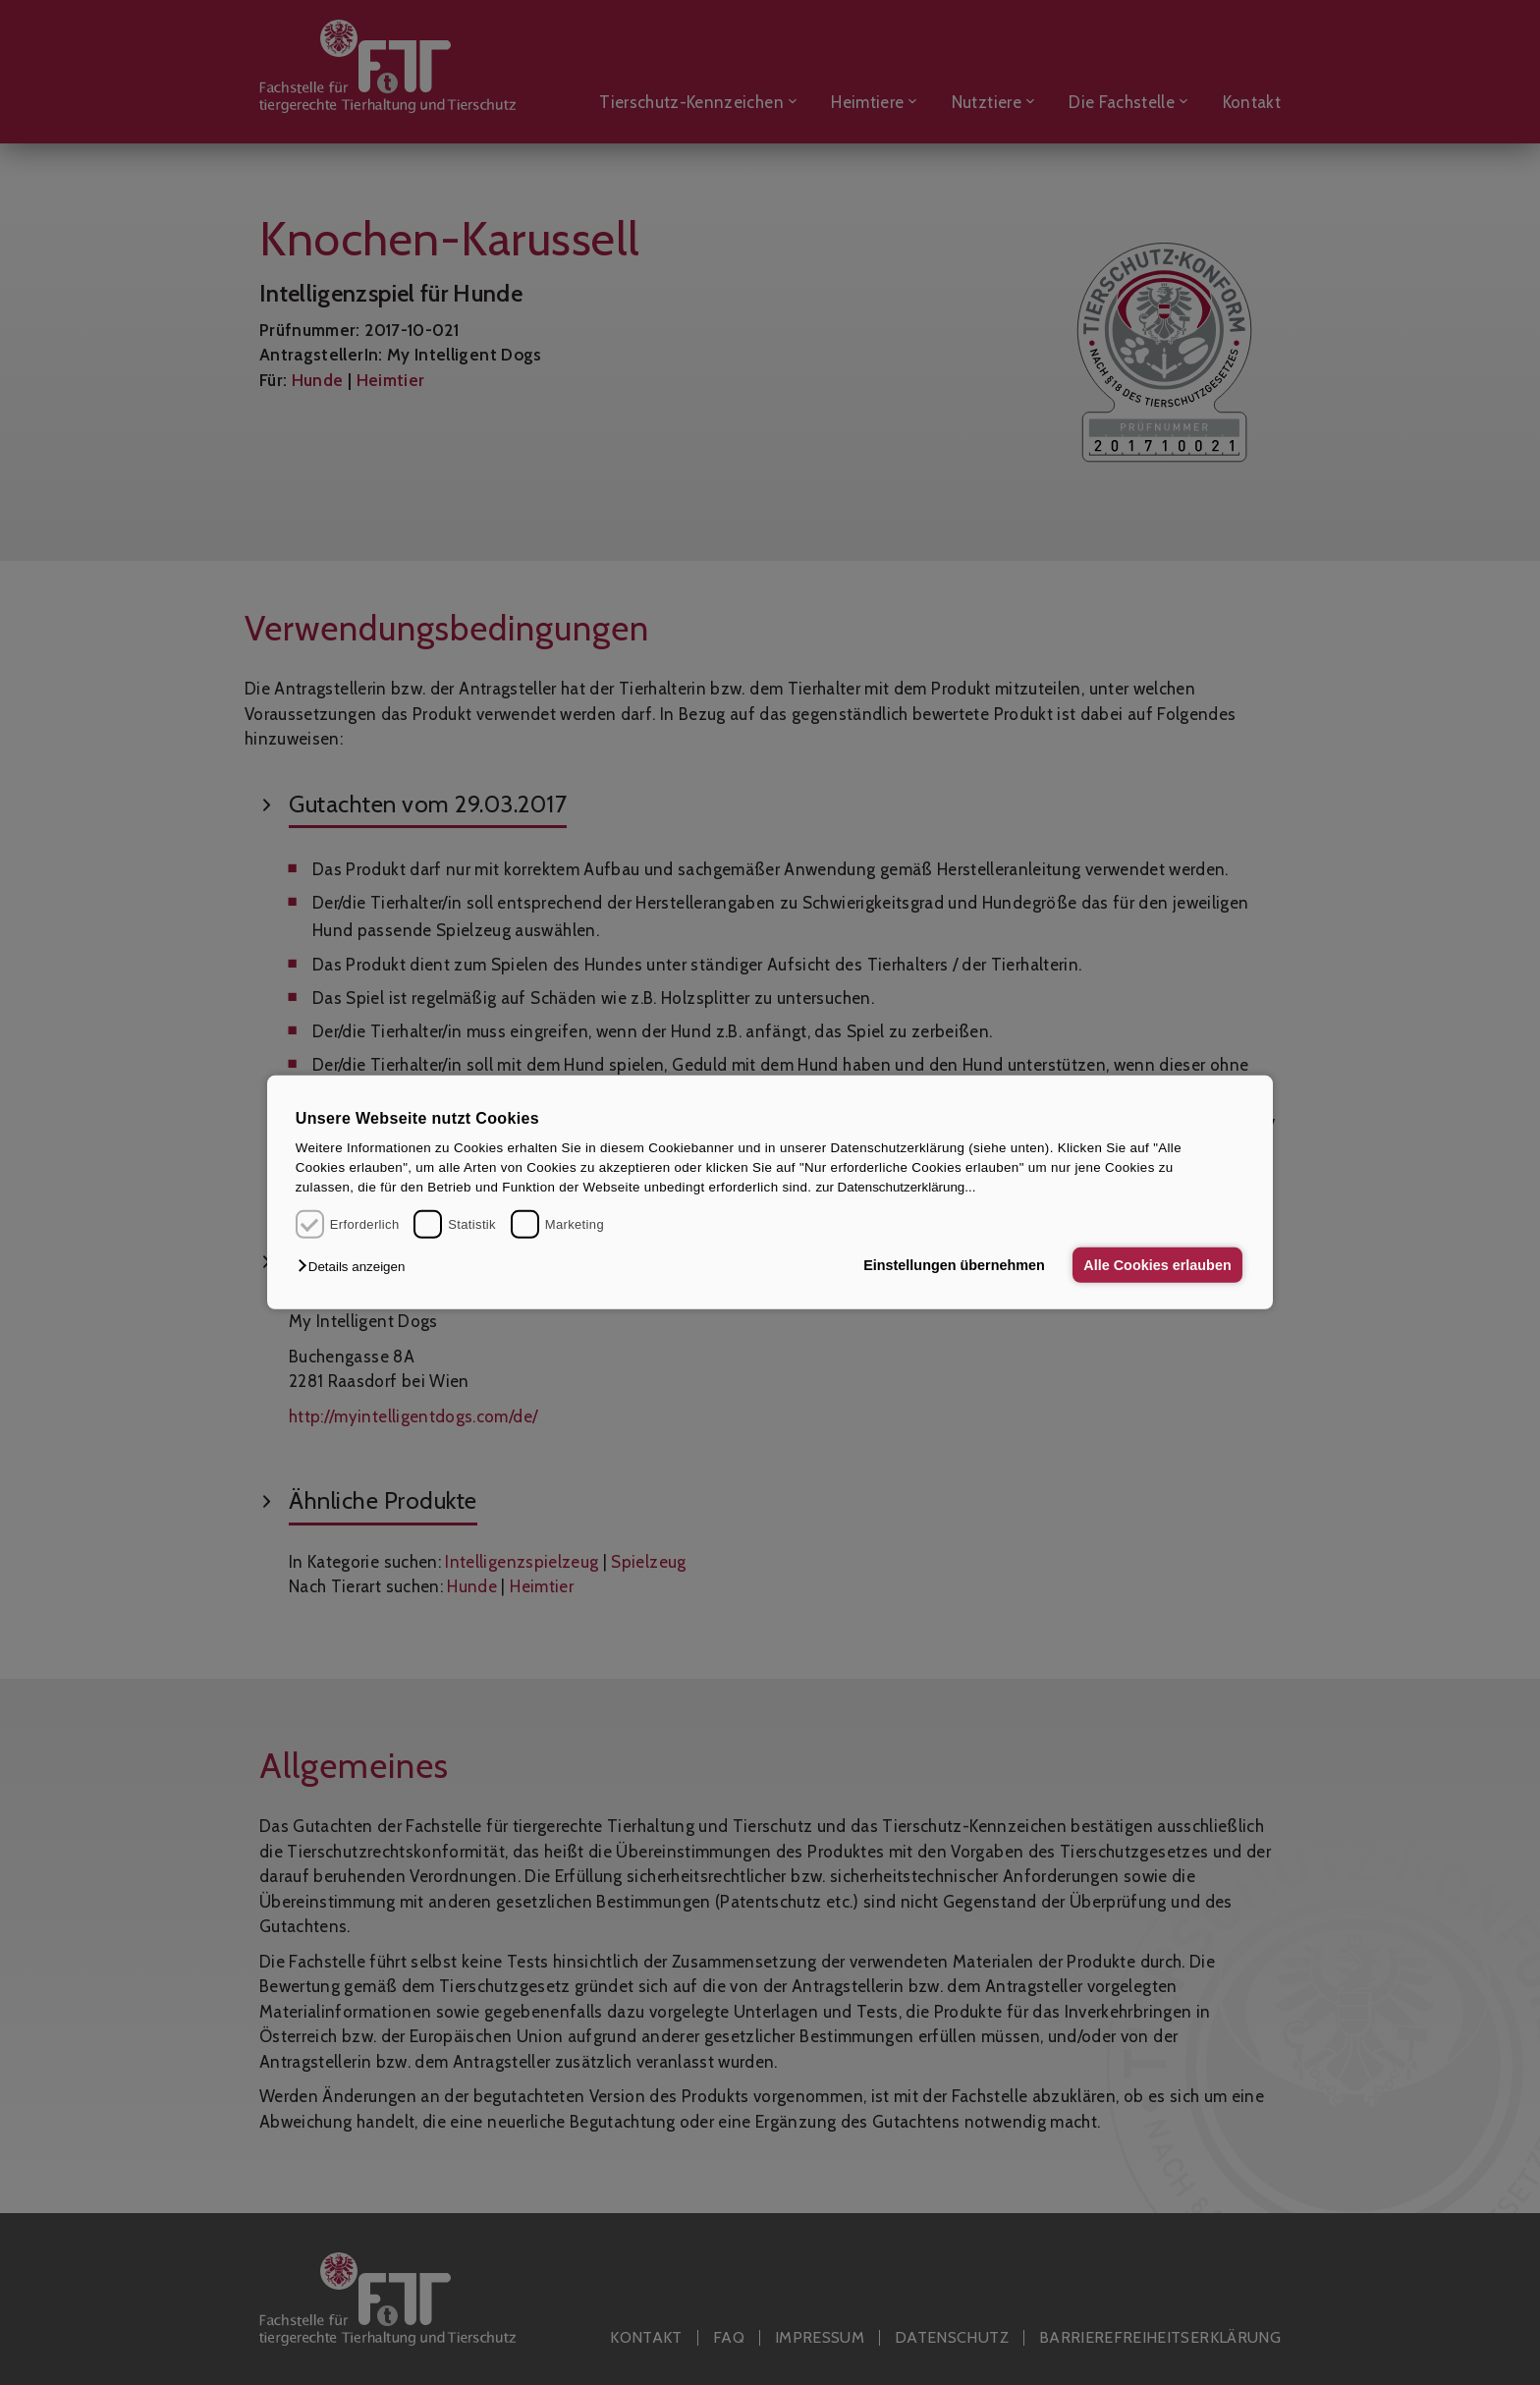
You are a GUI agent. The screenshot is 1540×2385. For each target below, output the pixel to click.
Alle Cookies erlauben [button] (1157, 1265)
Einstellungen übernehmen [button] (954, 1265)
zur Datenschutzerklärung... (895, 1187)
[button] (356, 1266)
